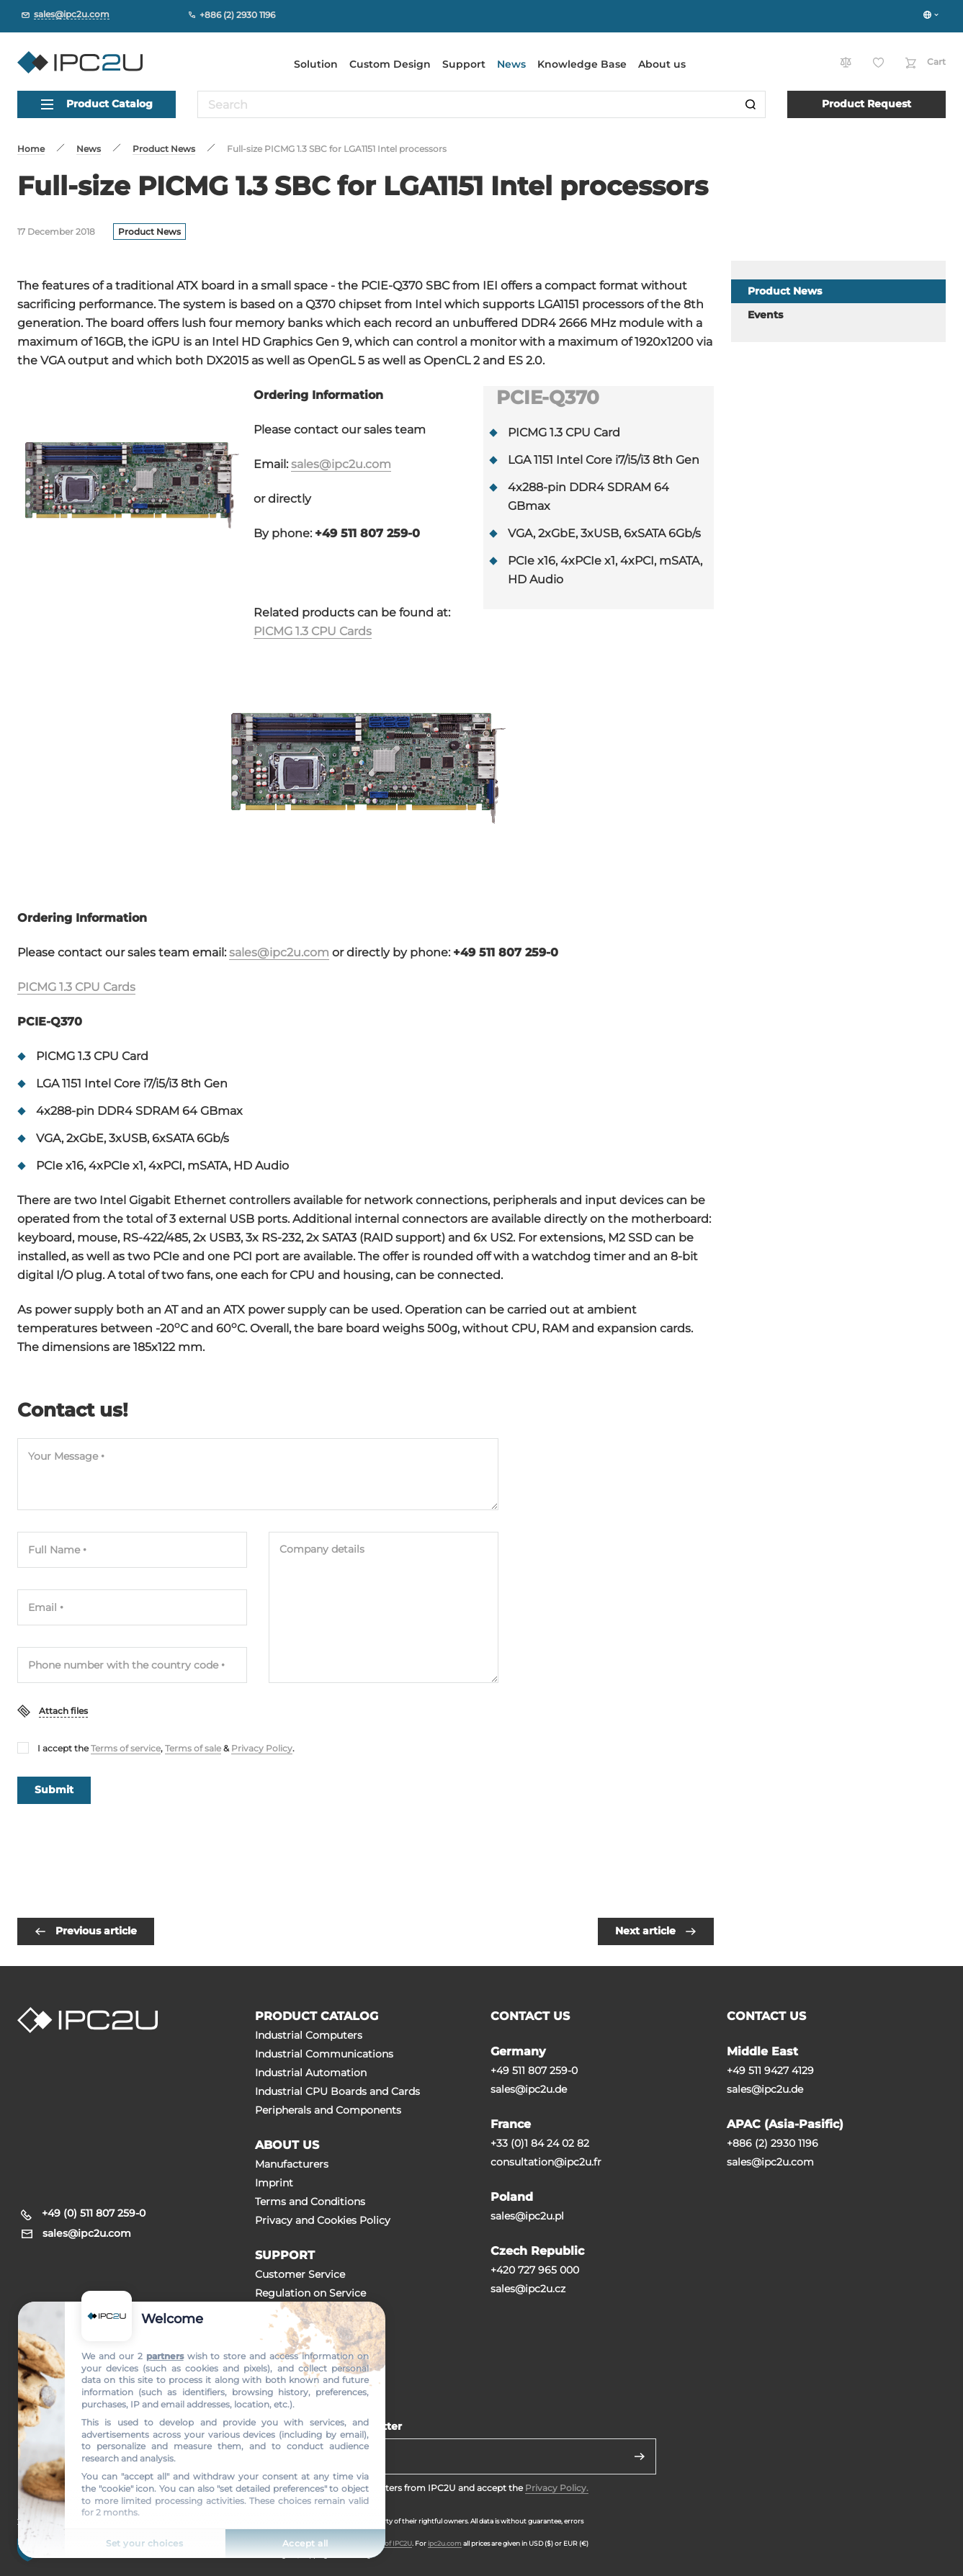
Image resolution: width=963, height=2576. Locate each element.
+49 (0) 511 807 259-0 (93, 2213)
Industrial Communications (324, 2053)
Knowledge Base (582, 64)
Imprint (274, 2182)
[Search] (750, 104)
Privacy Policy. (556, 2487)
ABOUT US (287, 2145)
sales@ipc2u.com (341, 464)
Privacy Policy (261, 1748)
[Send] (639, 2456)
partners (165, 2356)
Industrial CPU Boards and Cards (337, 2091)
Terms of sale (193, 1748)
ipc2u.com (445, 2543)
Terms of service (126, 1748)
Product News (149, 231)
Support (463, 64)
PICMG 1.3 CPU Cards (313, 631)
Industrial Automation (311, 2072)
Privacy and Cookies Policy (322, 2220)
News (511, 64)
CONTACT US (530, 2016)
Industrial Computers (308, 2035)
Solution (316, 64)
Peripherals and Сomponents (328, 2110)
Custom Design (390, 64)
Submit (54, 1789)
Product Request (866, 103)
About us (662, 64)
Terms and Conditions (310, 2201)
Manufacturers (291, 2164)
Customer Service (300, 2274)
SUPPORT (285, 2255)
